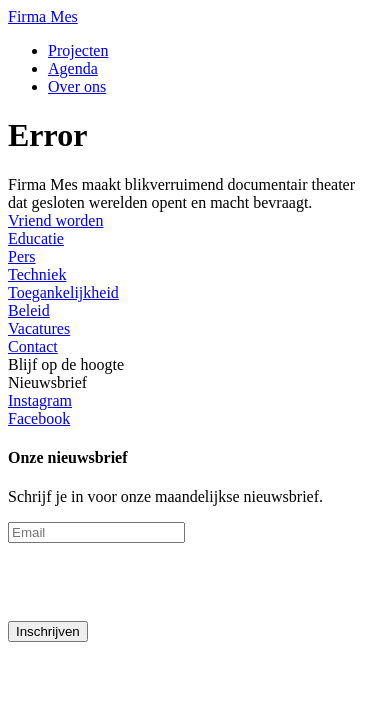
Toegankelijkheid (63, 292)
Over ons (77, 86)
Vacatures (39, 328)
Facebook (39, 418)
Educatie (36, 238)
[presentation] (160, 582)
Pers (22, 256)
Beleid (29, 310)
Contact (33, 346)
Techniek (37, 274)
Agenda (73, 68)
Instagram (40, 400)
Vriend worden (55, 220)
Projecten (78, 50)
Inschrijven (48, 631)
